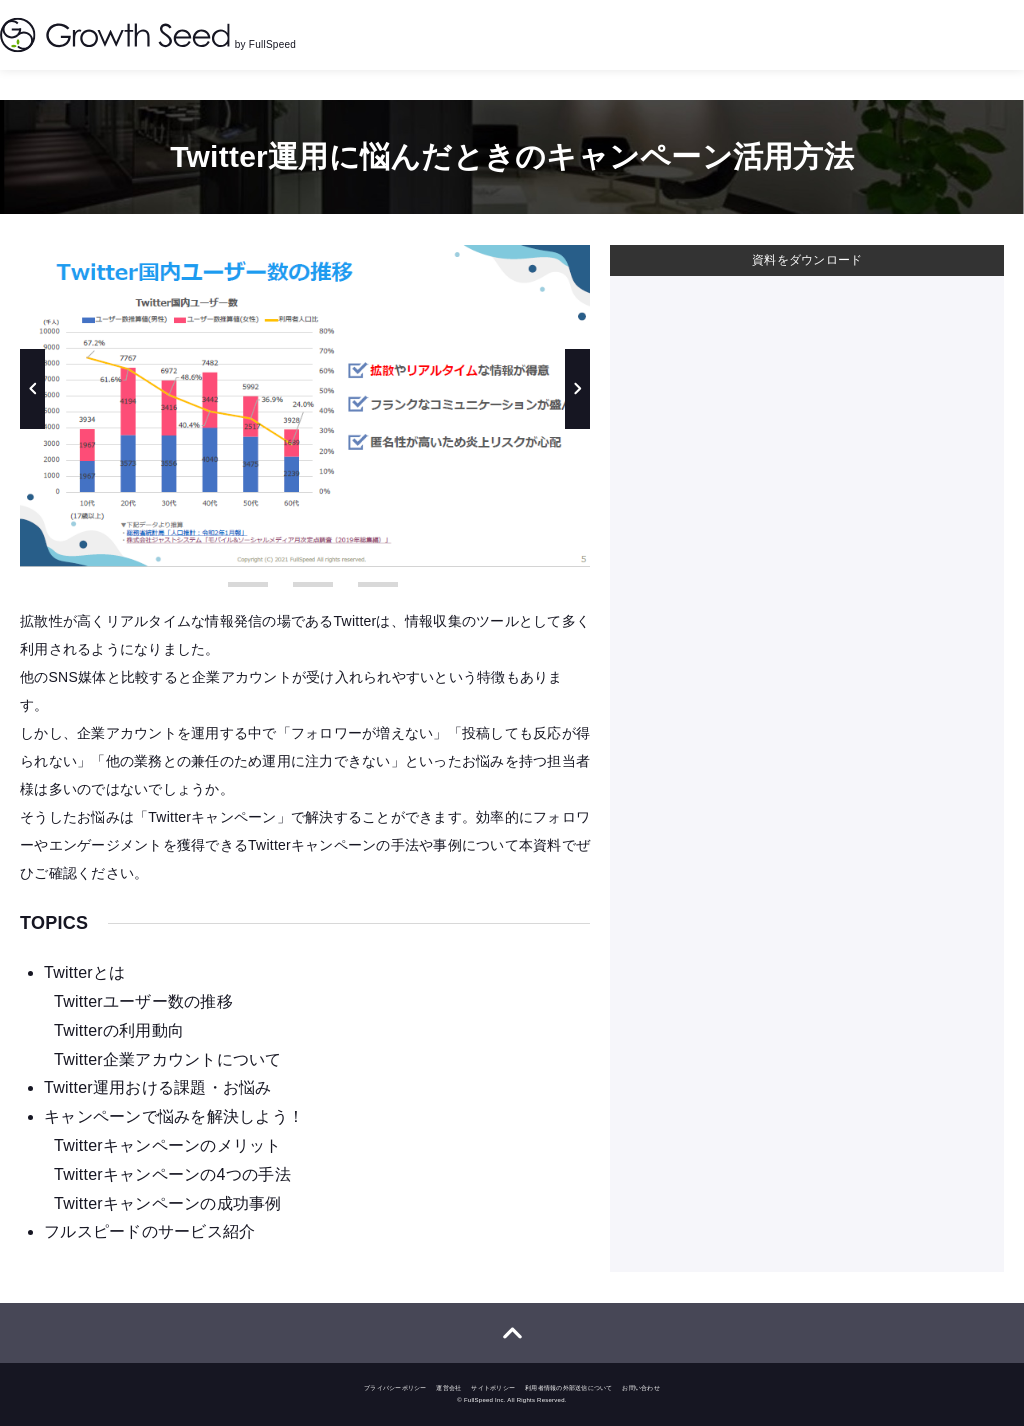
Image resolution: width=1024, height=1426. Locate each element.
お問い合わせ (641, 1388)
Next (577, 389)
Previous (32, 389)
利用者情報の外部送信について (569, 1388)
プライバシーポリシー (395, 1388)
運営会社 (448, 1388)
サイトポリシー (493, 1388)
